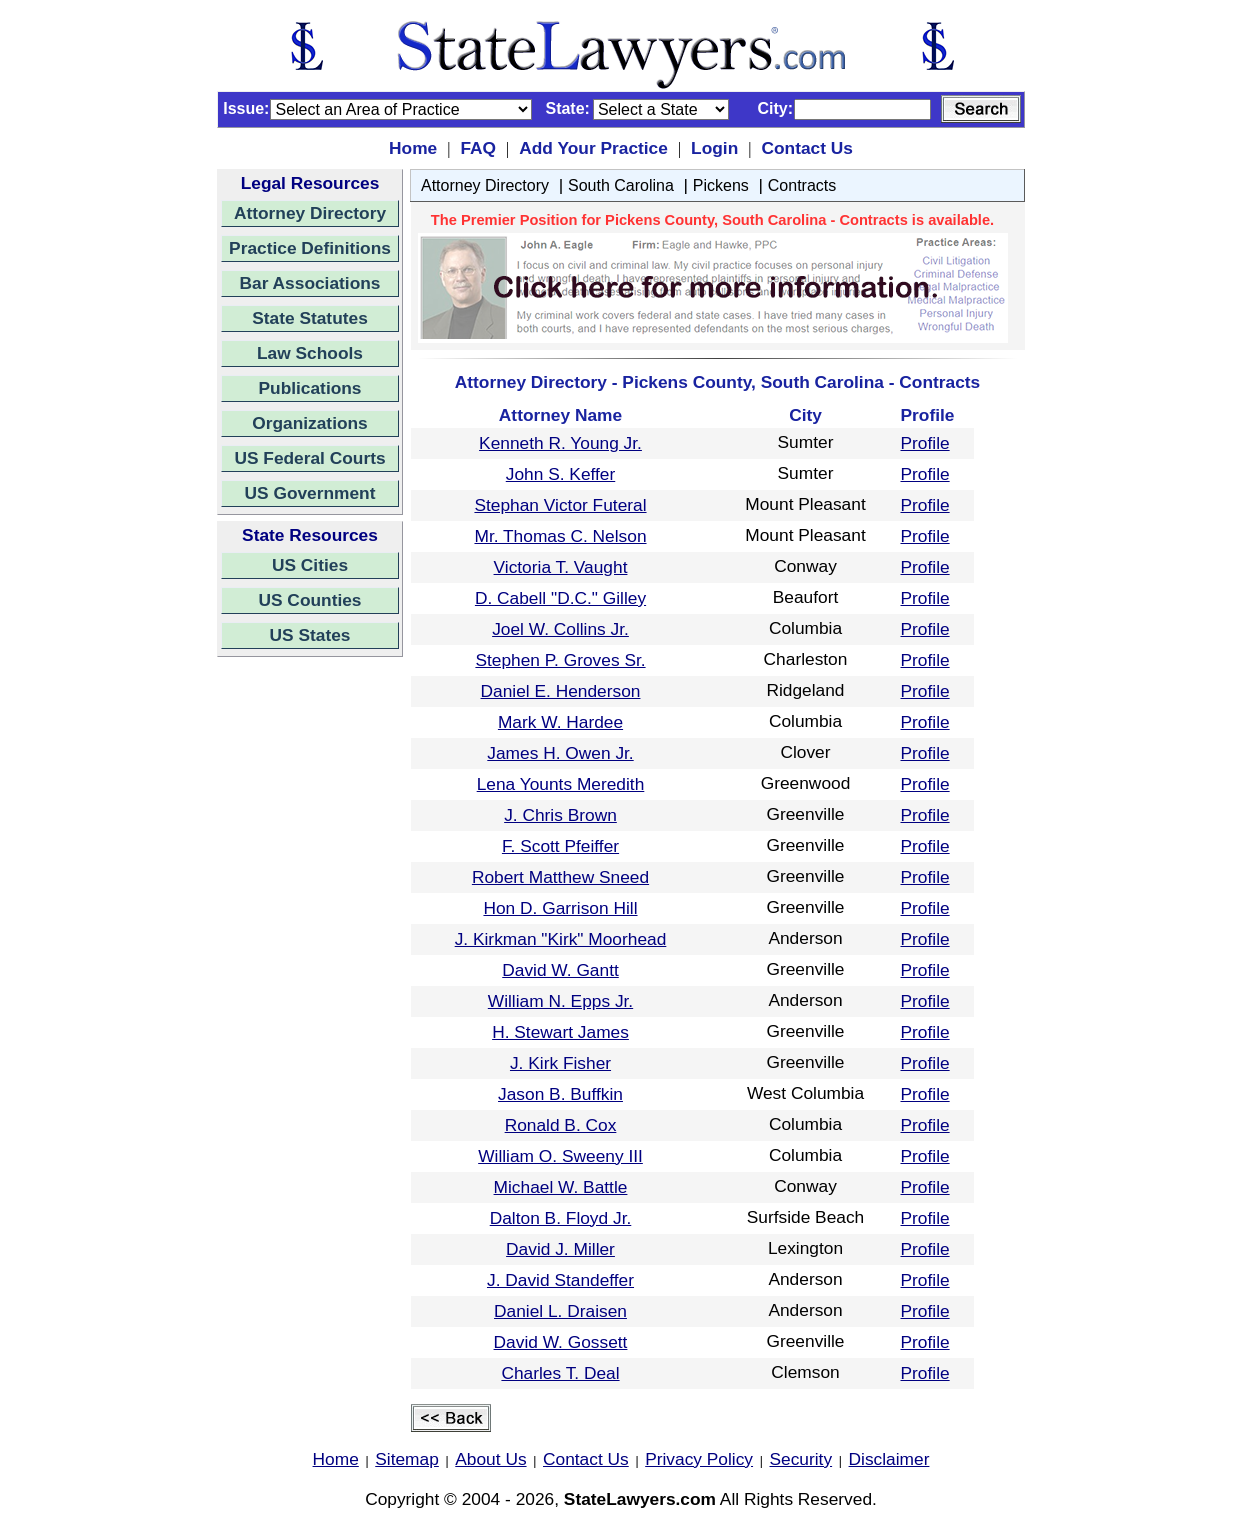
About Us (490, 1459)
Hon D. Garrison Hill (560, 908)
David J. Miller (560, 1249)
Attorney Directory (310, 213)
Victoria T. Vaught (561, 567)
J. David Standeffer (560, 1280)
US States (310, 635)
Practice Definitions (310, 248)
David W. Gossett (561, 1342)
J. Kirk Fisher (560, 1063)
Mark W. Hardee (560, 722)
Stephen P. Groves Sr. (560, 660)
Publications (309, 388)
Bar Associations (310, 283)
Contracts (802, 185)
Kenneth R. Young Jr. (560, 443)
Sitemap (407, 1459)
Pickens (721, 185)
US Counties (309, 600)
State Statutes (310, 318)
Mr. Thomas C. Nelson (560, 536)
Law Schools (310, 353)
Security (801, 1459)
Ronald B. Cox (561, 1125)
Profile (925, 443)
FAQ (478, 148)
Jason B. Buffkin (560, 1094)
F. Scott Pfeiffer (560, 846)
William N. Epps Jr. (560, 1001)
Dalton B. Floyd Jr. (561, 1218)
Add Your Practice (593, 148)
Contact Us (806, 148)
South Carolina (621, 185)
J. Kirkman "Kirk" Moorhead (561, 939)
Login (714, 148)
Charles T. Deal (560, 1373)
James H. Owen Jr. (560, 753)
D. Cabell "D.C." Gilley (560, 598)
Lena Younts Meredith (561, 784)
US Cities (310, 565)
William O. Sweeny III (560, 1156)
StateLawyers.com (640, 1499)
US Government (310, 493)
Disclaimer (889, 1459)
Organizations (310, 423)
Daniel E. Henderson (561, 691)
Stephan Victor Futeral (560, 505)
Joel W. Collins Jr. (560, 629)
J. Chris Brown (560, 815)
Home (413, 148)
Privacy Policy (699, 1459)
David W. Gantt (560, 970)
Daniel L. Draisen (560, 1311)
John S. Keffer (561, 474)
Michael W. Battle (561, 1187)
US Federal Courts (309, 458)
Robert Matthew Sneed (560, 877)
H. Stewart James (560, 1032)
